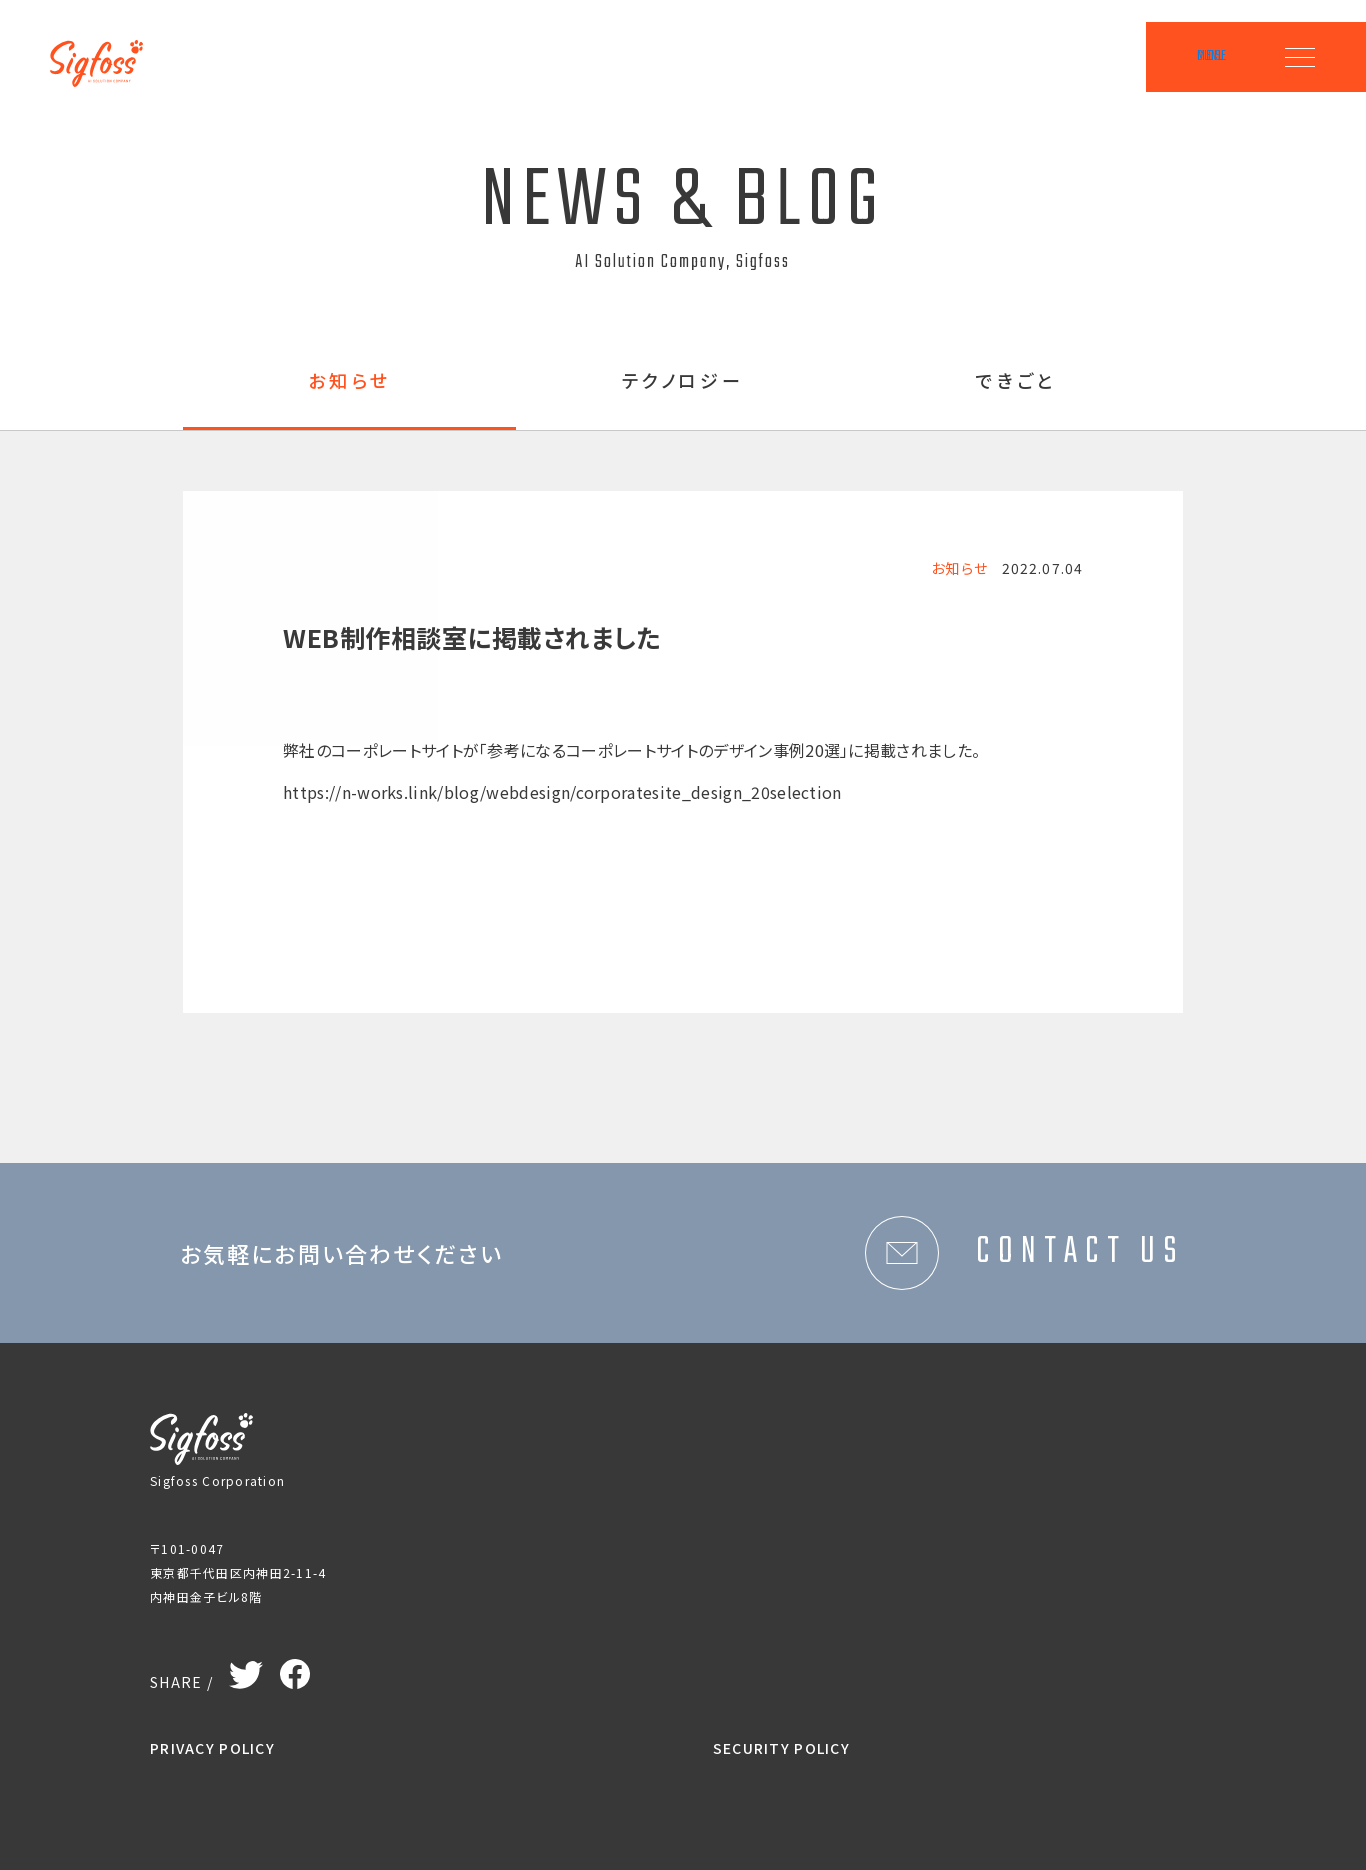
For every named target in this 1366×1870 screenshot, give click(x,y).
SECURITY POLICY (781, 1748)
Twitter (246, 1671)
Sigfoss (107, 50)
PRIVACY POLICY (212, 1748)
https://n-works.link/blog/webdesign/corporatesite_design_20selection (562, 792)
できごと (1016, 382)
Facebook (295, 1669)
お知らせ (349, 382)
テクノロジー (683, 382)
